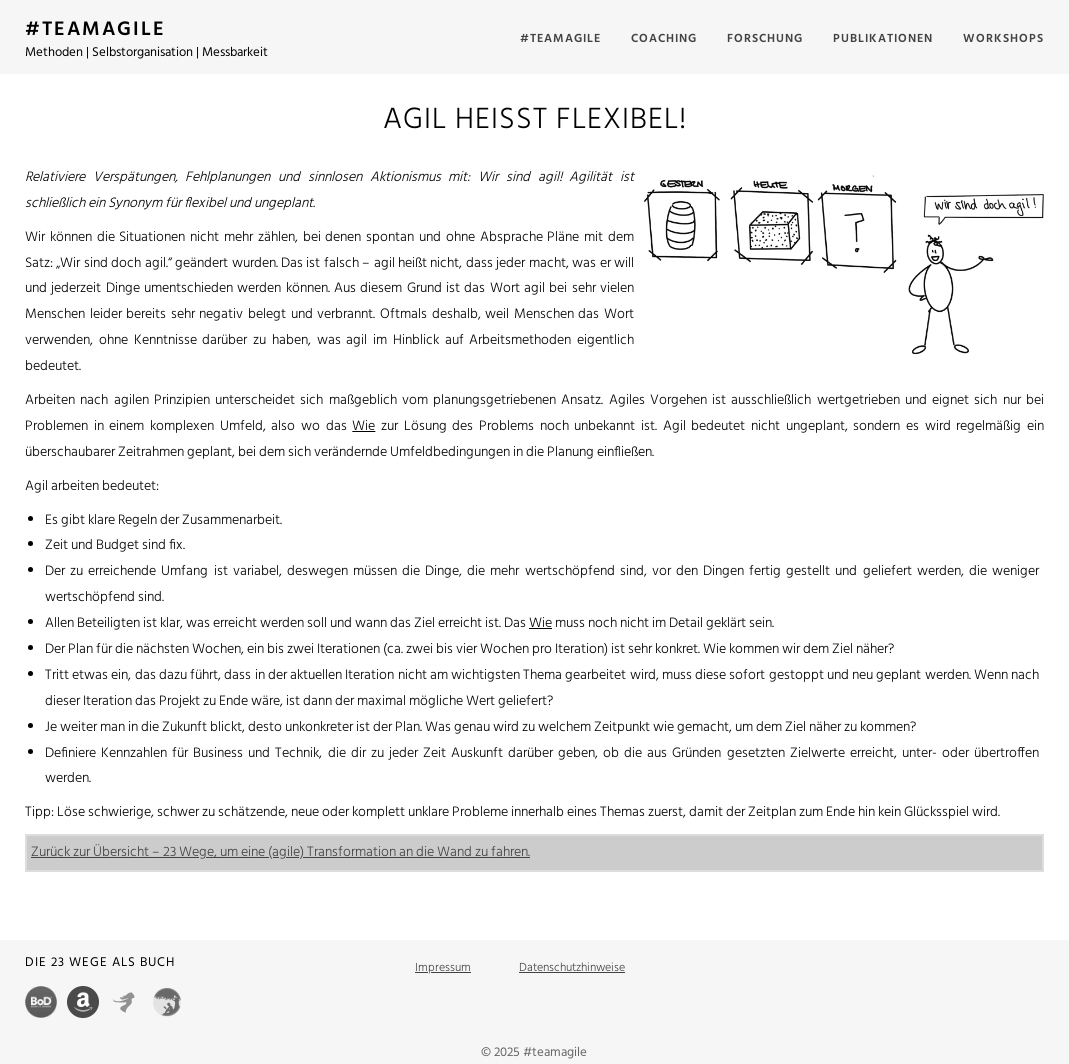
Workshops (1003, 39)
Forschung (765, 39)
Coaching (664, 39)
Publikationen (883, 39)
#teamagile (560, 39)
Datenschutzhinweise (572, 968)
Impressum (443, 968)
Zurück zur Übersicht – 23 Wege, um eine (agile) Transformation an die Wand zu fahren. (280, 852)
